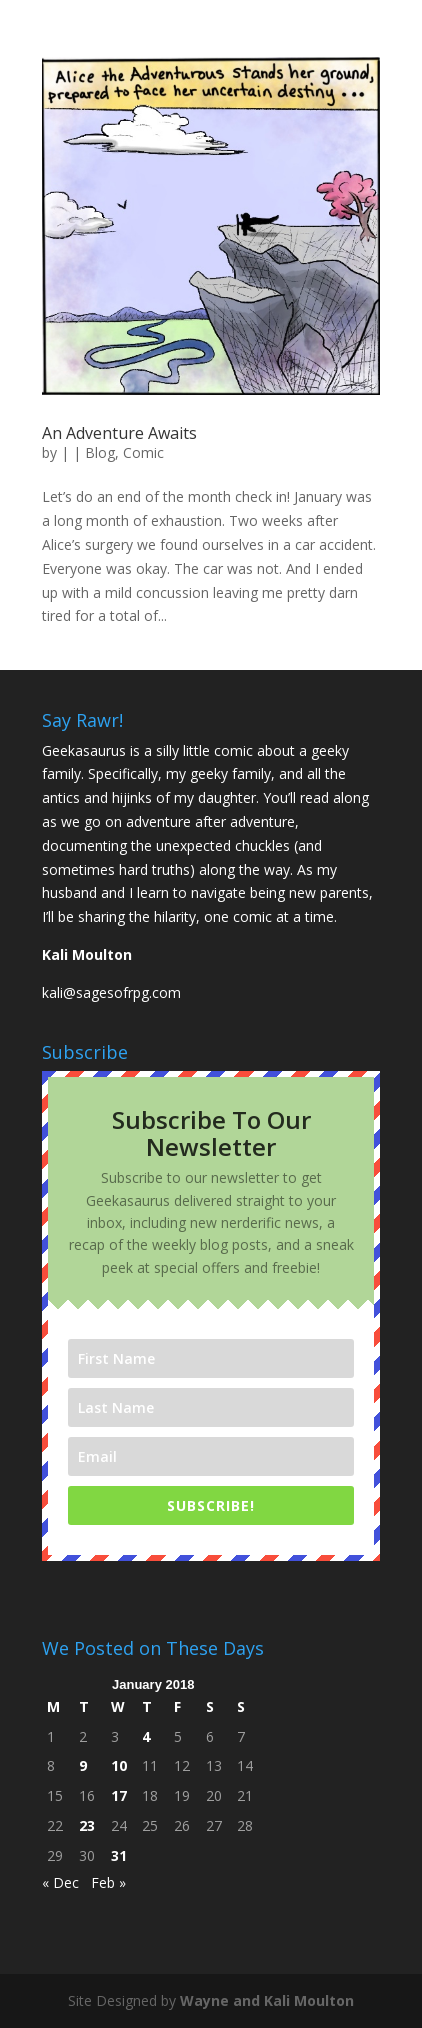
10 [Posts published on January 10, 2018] (119, 1765)
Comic (143, 452)
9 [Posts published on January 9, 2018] (83, 1765)
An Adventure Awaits (119, 433)
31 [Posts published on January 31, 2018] (119, 1855)
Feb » (108, 1882)
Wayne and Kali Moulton (267, 2000)
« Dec (60, 1882)
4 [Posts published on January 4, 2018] (146, 1736)
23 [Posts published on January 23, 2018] (87, 1825)
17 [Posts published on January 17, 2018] (119, 1795)
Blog (100, 452)
